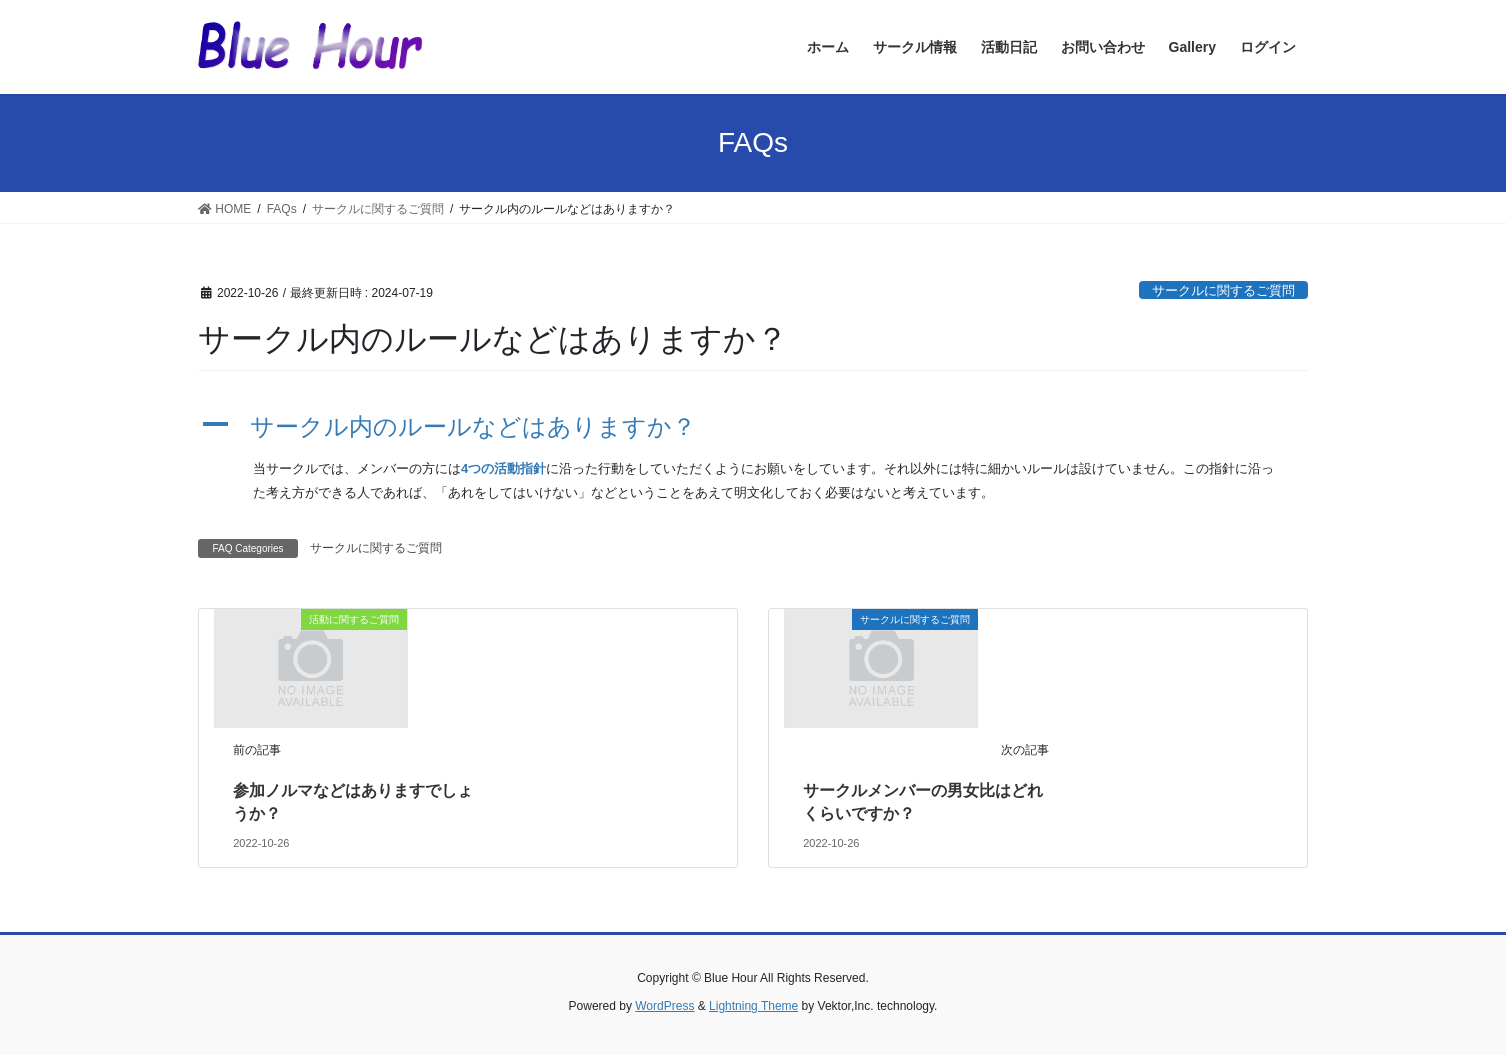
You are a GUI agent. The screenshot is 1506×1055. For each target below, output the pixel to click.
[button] (753, 427)
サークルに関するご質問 (1223, 290)
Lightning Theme (753, 1006)
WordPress (664, 1006)
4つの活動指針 (503, 468)
